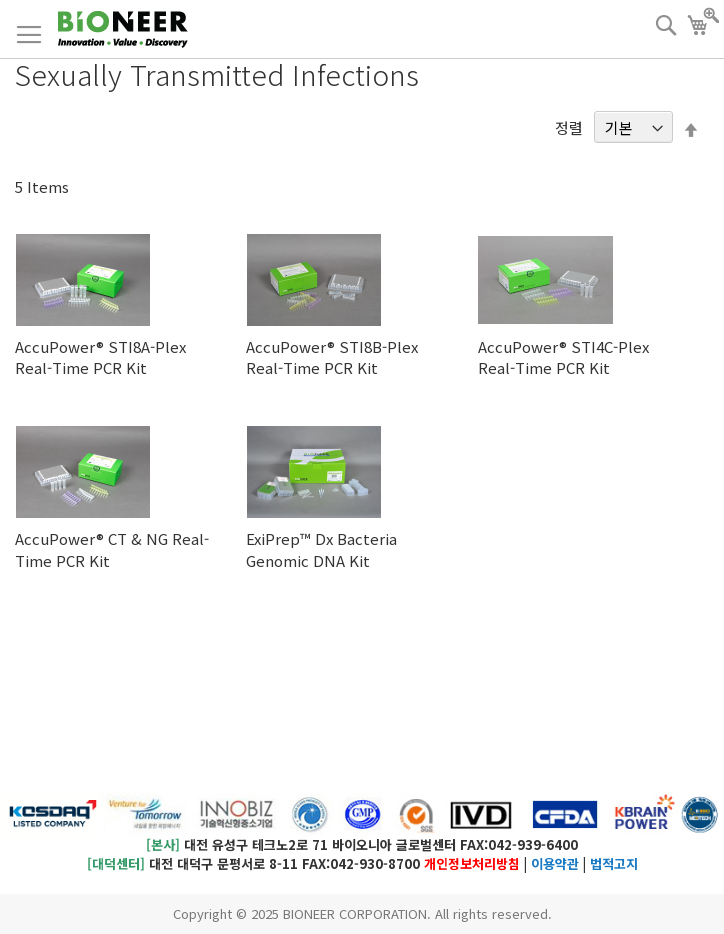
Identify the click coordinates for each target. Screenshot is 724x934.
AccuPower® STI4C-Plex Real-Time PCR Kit (563, 357)
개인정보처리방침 (472, 863)
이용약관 (555, 863)
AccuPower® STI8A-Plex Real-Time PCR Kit (100, 357)
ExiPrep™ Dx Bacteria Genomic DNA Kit (321, 549)
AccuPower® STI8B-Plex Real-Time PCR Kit (332, 357)
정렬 (569, 127)
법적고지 (614, 863)
